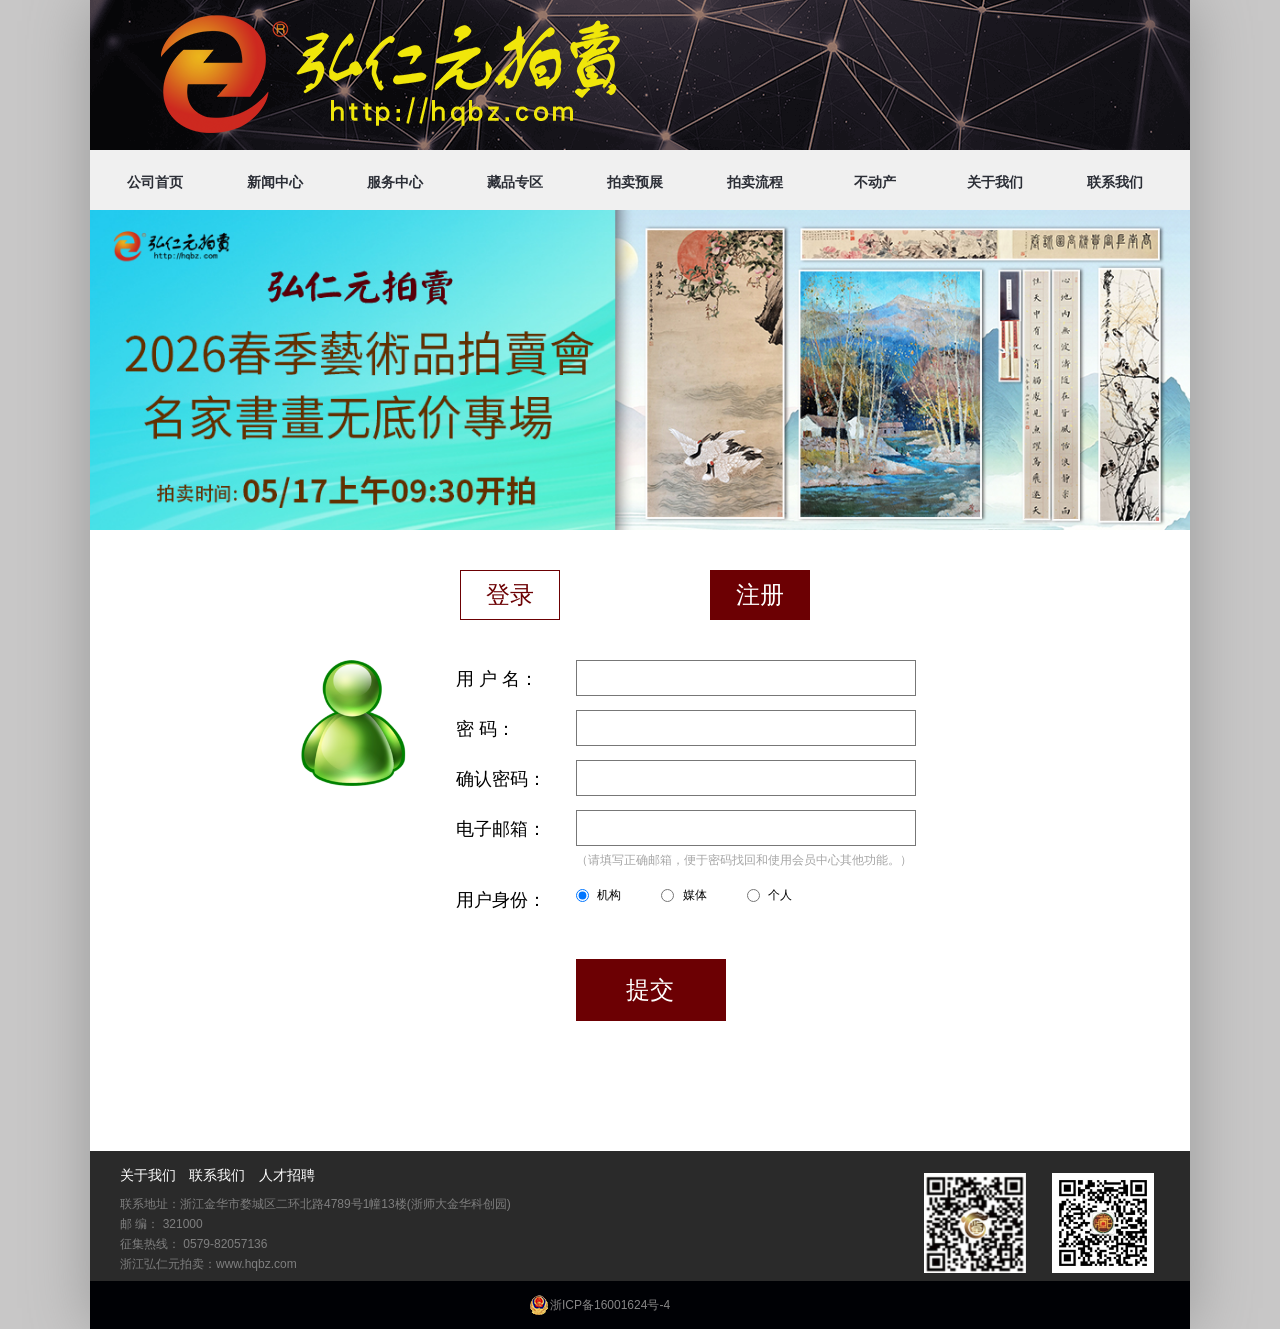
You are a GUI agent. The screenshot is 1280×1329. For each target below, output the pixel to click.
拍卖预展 (635, 182)
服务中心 (395, 182)
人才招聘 (287, 1175)
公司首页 (155, 182)
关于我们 (995, 182)
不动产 (875, 182)
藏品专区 (515, 182)
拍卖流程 (755, 182)
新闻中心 (275, 182)
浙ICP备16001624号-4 (610, 1305)
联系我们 (1115, 182)
